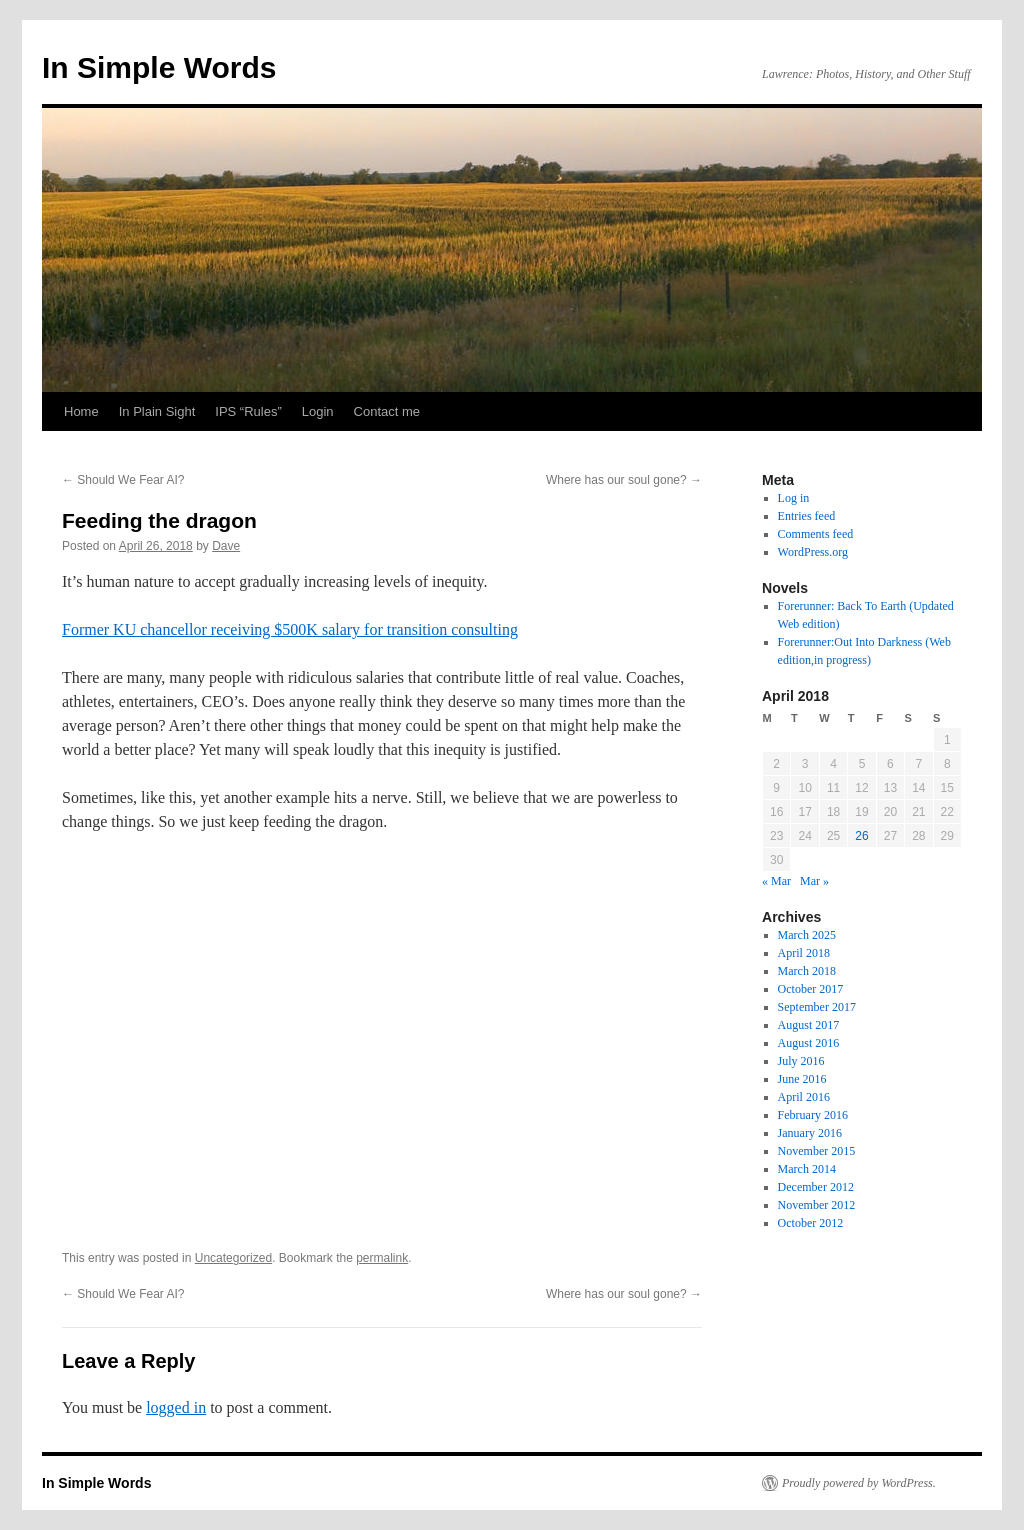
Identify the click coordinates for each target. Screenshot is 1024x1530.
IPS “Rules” (248, 411)
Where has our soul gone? (624, 480)
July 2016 (801, 1061)
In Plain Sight (157, 411)
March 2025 (807, 935)
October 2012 (811, 1223)
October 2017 (811, 989)
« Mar (776, 881)
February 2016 (813, 1115)
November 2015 (817, 1151)
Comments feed (816, 534)
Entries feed (807, 516)
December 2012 (816, 1187)
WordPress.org (813, 552)
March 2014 (807, 1169)
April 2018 (804, 953)
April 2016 (804, 1097)
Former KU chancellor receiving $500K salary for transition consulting (290, 629)
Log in (794, 498)
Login (318, 411)
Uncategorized (233, 1258)
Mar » (814, 881)
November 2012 (817, 1205)
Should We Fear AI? (123, 480)
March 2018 (807, 971)
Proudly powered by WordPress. (859, 1483)
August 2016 (809, 1043)
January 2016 (810, 1133)
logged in (176, 1407)
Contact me (387, 411)
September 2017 (817, 1007)
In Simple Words (159, 67)
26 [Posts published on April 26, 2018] (861, 836)
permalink (382, 1258)
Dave (226, 546)
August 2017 (809, 1025)
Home (81, 411)
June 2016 (802, 1079)
